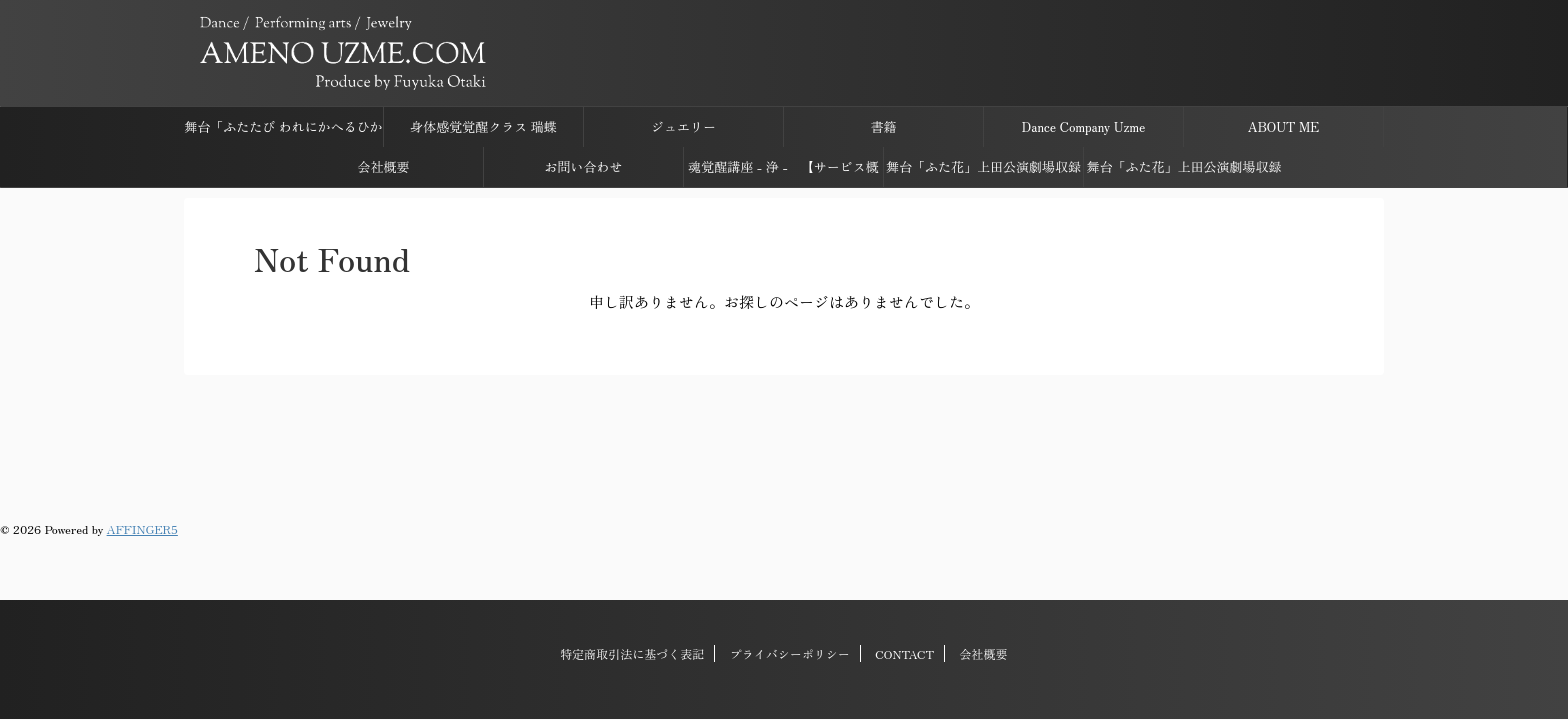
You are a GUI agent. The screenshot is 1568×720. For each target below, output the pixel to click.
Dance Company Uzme (1083, 126)
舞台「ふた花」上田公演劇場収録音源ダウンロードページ (983, 172)
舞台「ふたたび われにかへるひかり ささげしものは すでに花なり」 (283, 132)
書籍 (883, 126)
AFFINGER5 (142, 528)
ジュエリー (683, 126)
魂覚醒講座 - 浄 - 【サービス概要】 (783, 172)
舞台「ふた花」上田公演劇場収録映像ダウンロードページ (1183, 172)
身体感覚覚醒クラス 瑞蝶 (483, 126)
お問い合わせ (583, 166)
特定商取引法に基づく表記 (632, 448)
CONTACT (904, 448)
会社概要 (383, 166)
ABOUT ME (1283, 126)
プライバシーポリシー (790, 448)
